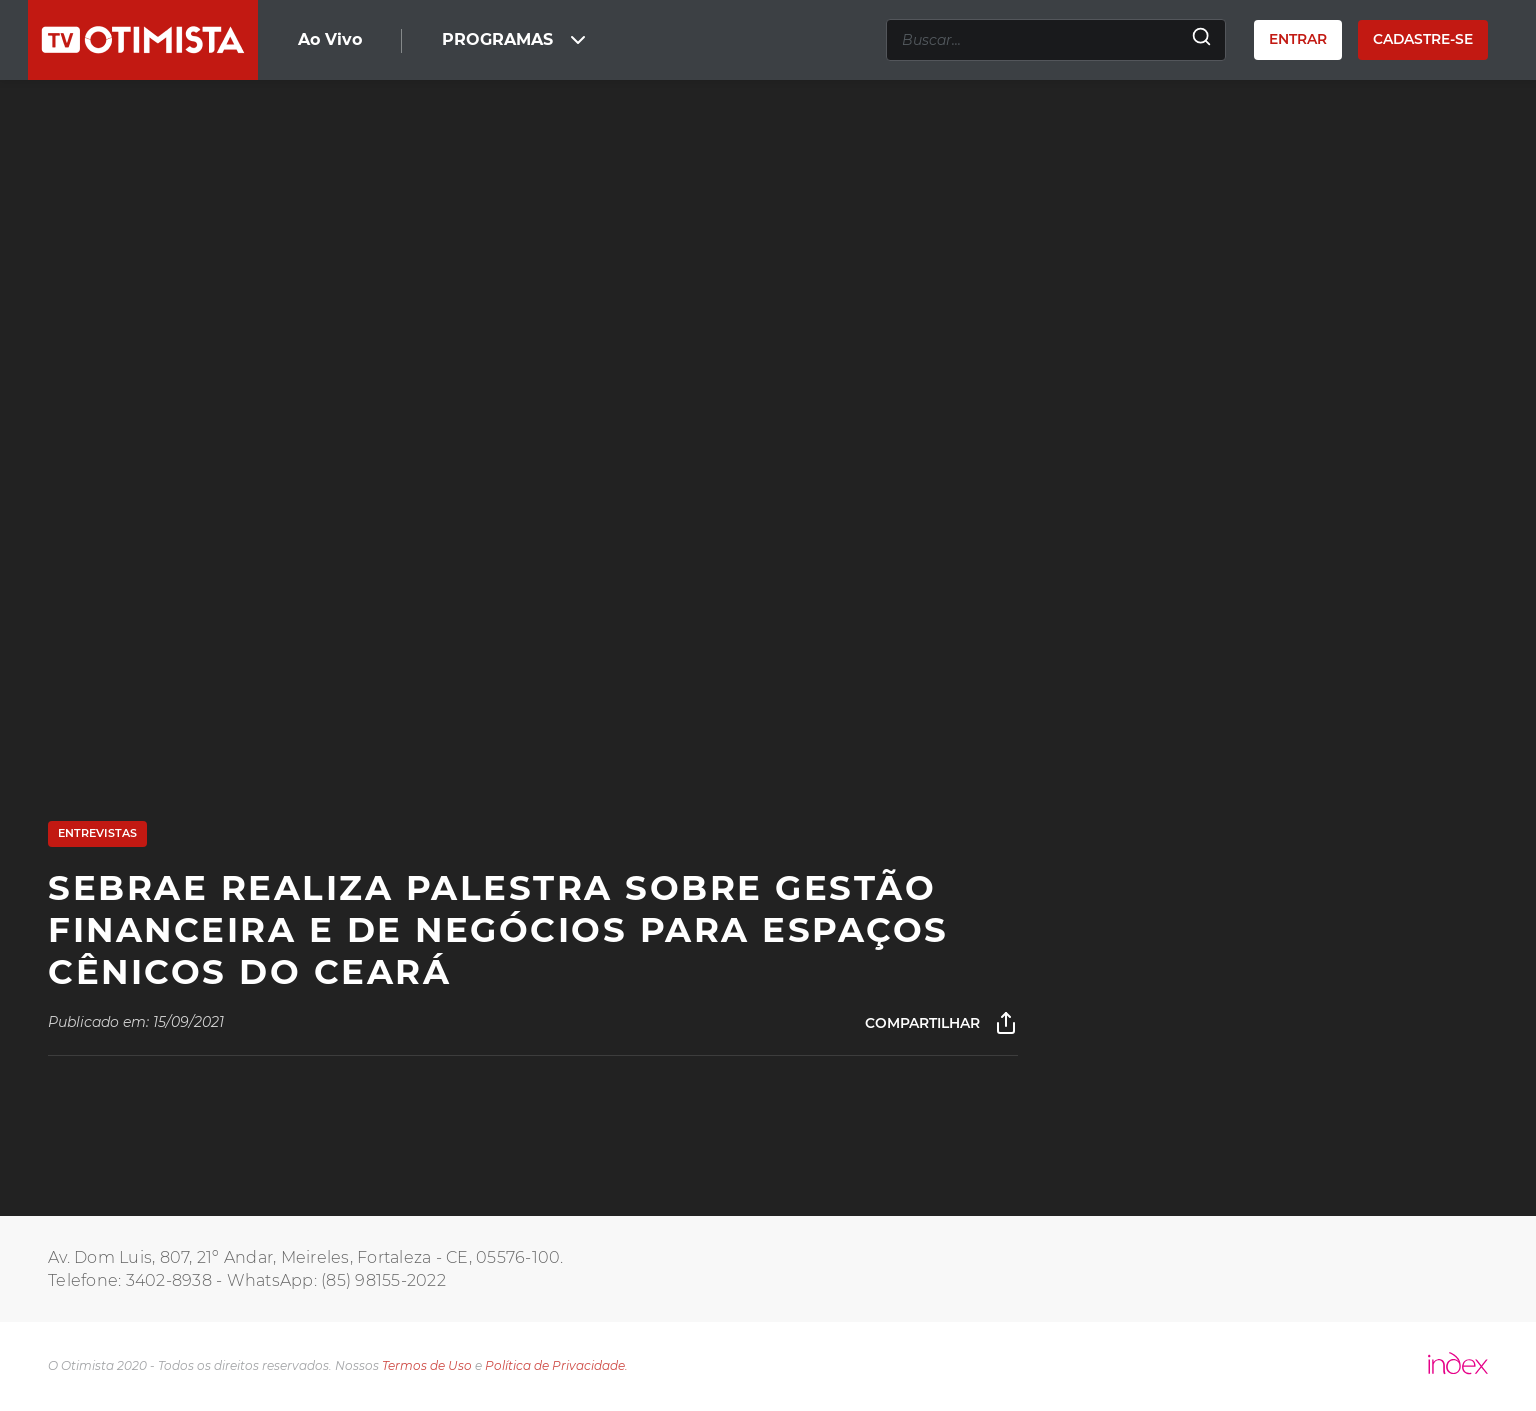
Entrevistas (97, 833)
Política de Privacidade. (556, 1365)
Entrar (1298, 39)
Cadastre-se (1423, 39)
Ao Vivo (330, 39)
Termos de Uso (427, 1365)
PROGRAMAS (516, 40)
